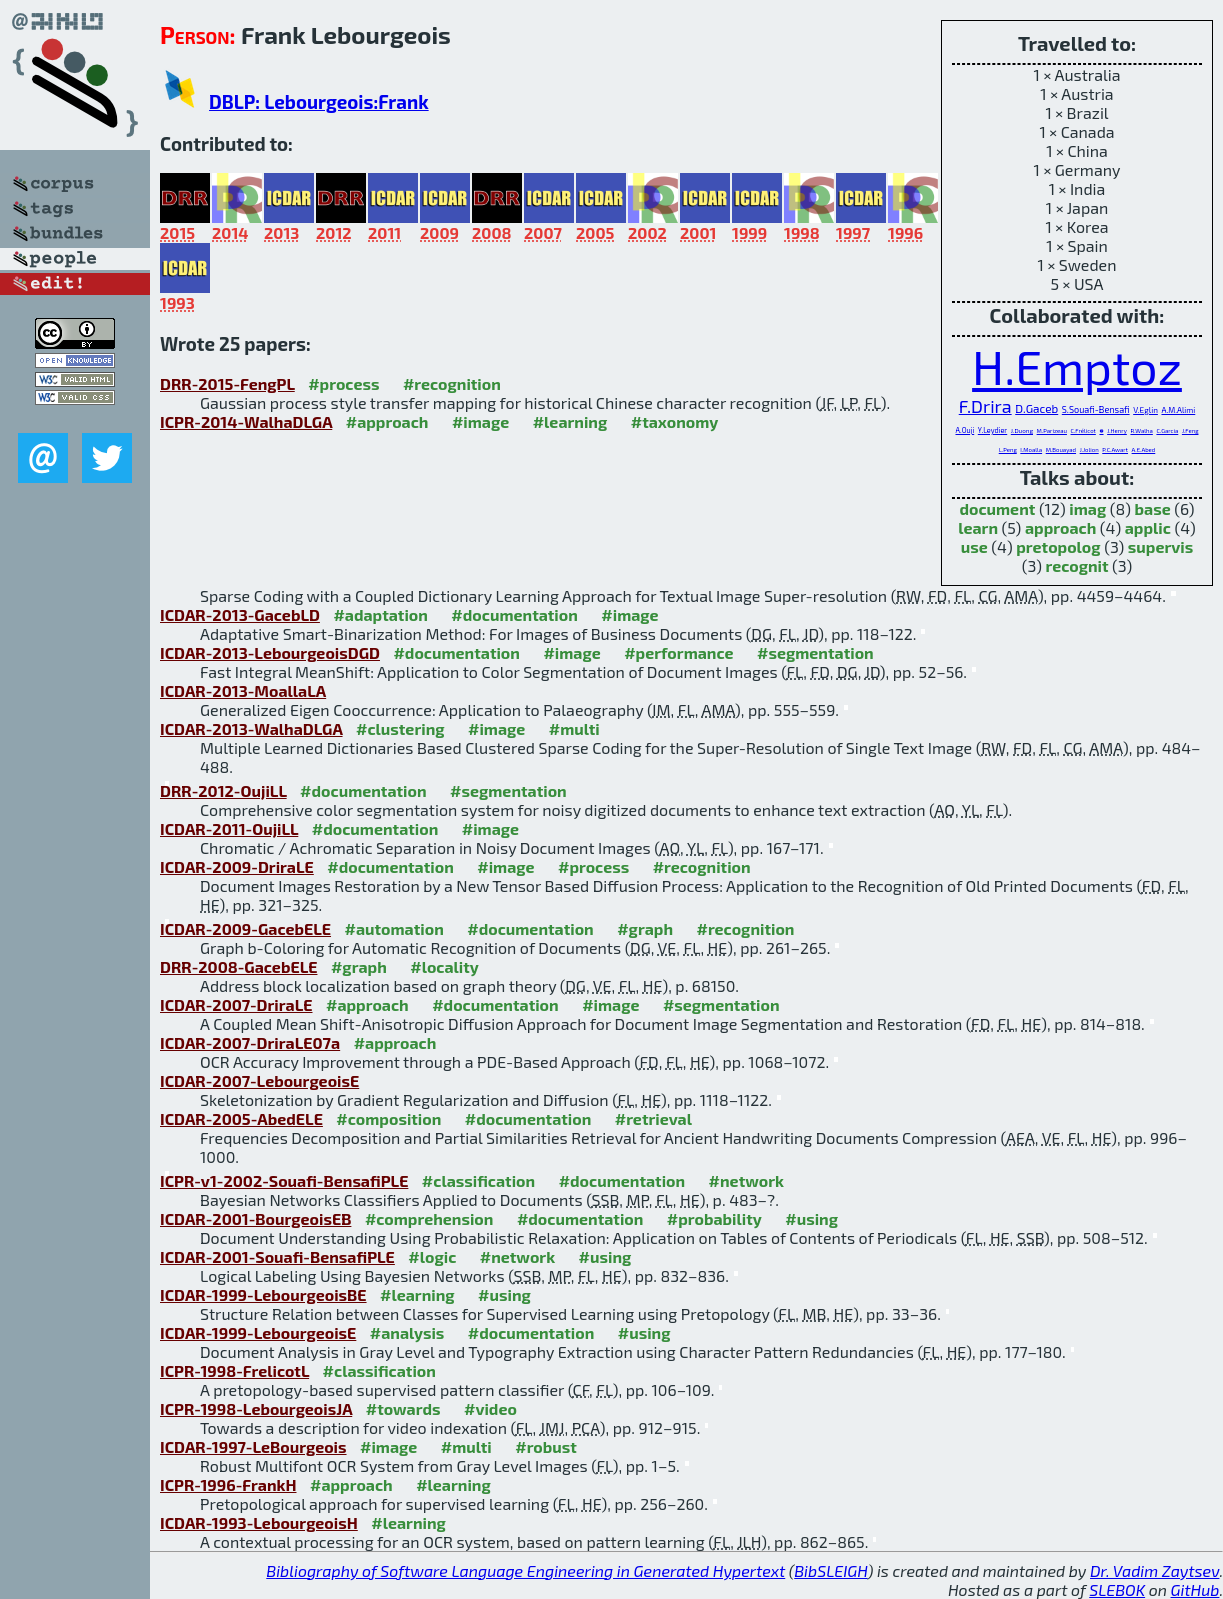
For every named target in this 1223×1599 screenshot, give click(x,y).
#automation (394, 928)
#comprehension (429, 1218)
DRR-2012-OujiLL (223, 790)
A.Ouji (965, 430)
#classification (478, 1180)
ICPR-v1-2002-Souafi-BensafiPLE (284, 1180)
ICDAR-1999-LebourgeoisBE (263, 1294)
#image (480, 421)
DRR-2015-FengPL (227, 383)
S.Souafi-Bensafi (1096, 409)
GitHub (1195, 1589)
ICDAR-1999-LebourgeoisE (258, 1332)
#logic (432, 1256)
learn (978, 527)
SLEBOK (1117, 1589)
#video (490, 1408)
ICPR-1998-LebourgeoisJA (256, 1408)
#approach (387, 421)
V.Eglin (1145, 410)
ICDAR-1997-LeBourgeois (253, 1446)
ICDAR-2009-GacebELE (245, 928)
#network (746, 1180)
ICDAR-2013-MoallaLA (243, 690)
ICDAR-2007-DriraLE (236, 1004)
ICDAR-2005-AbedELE (241, 1118)
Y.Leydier (992, 430)
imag (1087, 508)
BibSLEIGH (830, 1570)
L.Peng (1008, 449)
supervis (1160, 546)
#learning (570, 421)
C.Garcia (1167, 430)
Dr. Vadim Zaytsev (1154, 1570)
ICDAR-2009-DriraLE (237, 866)
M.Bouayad (1061, 449)
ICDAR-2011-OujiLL (229, 828)
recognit (1076, 565)
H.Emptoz (1077, 366)
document (997, 508)
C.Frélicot (1083, 430)
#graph (645, 928)
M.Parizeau (1052, 430)
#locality (444, 966)
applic (1148, 527)
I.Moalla (1031, 449)
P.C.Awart (1115, 449)
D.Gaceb (1036, 408)
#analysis (407, 1332)
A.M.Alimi (1178, 410)
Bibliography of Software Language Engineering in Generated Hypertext (525, 1570)
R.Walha (1141, 430)
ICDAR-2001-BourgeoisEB (255, 1218)
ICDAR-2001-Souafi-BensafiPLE (277, 1256)
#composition (388, 1118)
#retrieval (653, 1118)
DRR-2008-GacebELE (238, 966)
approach (1060, 527)
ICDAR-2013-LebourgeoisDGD (270, 652)
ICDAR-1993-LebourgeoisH (259, 1522)
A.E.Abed (1144, 449)
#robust (546, 1446)
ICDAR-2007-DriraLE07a (250, 1042)
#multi (574, 728)
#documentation (514, 614)
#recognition (452, 383)
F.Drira (985, 406)
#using (811, 1218)
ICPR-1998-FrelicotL (234, 1370)
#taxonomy (675, 421)
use (974, 546)
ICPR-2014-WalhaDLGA (246, 421)
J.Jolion (1089, 449)
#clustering (400, 728)
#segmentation (815, 652)
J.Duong (1022, 430)
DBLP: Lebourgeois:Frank (319, 101)
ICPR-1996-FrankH (228, 1484)
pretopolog (1058, 546)
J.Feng (1190, 430)
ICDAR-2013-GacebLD (240, 614)
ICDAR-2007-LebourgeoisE (259, 1080)
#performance (678, 652)
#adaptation (380, 614)
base (1153, 508)
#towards (403, 1408)
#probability (714, 1218)
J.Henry (1117, 430)
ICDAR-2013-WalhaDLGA (251, 728)
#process (343, 383)
